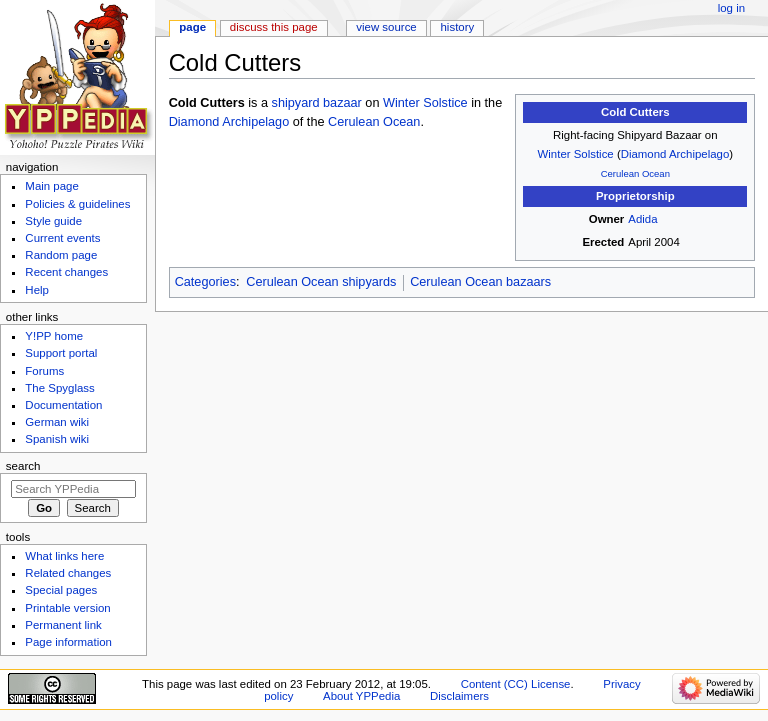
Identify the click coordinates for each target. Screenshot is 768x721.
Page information (68, 642)
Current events (62, 238)
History (458, 27)
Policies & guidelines (77, 204)
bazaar (342, 103)
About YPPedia (361, 696)
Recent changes (66, 272)
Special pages (61, 590)
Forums (44, 371)
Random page (61, 255)
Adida (642, 219)
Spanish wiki (57, 439)
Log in (731, 8)
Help (37, 290)
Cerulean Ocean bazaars (480, 282)
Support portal (61, 353)
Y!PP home (54, 336)
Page (192, 27)
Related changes (68, 573)
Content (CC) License (516, 684)
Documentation (63, 405)
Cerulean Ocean (635, 173)
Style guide (53, 221)
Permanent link (63, 625)
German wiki (57, 422)
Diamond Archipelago (675, 154)
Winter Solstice (576, 154)
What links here (64, 556)
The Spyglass (59, 388)
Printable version (67, 608)
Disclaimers (459, 696)
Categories (205, 282)
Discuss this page (274, 27)
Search (23, 466)
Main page (52, 186)
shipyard (296, 103)
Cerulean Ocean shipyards (321, 282)
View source (386, 27)
